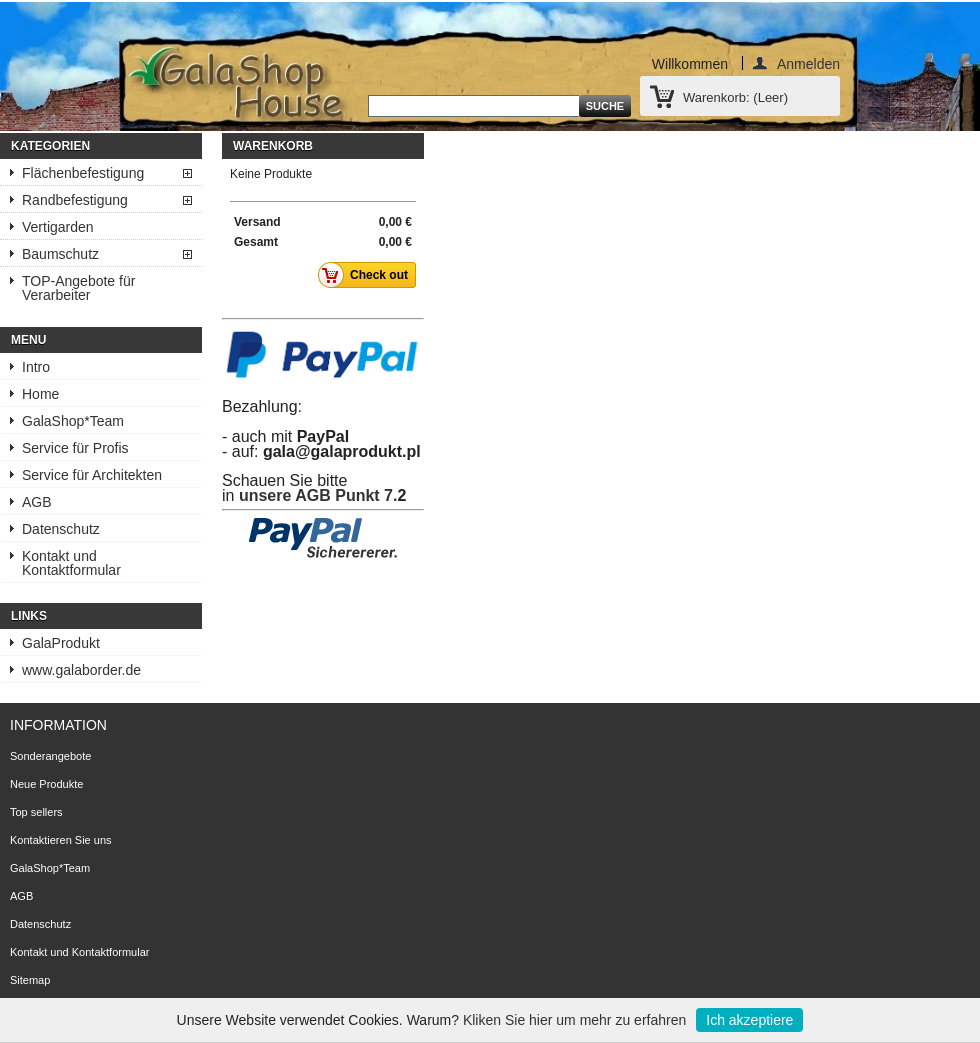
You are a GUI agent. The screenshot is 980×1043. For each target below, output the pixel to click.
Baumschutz (60, 254)
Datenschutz (61, 529)
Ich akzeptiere (749, 1020)
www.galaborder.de (81, 670)
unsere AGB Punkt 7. (318, 495)
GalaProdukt (61, 643)
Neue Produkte (46, 784)
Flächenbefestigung (83, 173)
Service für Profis (75, 448)
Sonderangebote (50, 756)
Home (40, 394)
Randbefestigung (75, 200)
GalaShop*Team (73, 421)
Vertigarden (58, 227)
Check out (368, 275)
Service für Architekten (92, 475)
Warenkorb (273, 146)
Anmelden (808, 63)
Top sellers (36, 812)
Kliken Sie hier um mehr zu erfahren (574, 1020)
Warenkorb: (735, 97)
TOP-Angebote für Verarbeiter (78, 288)
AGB (37, 502)
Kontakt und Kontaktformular (71, 563)
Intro (36, 367)
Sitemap (30, 980)
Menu (28, 340)
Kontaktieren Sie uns (61, 840)
